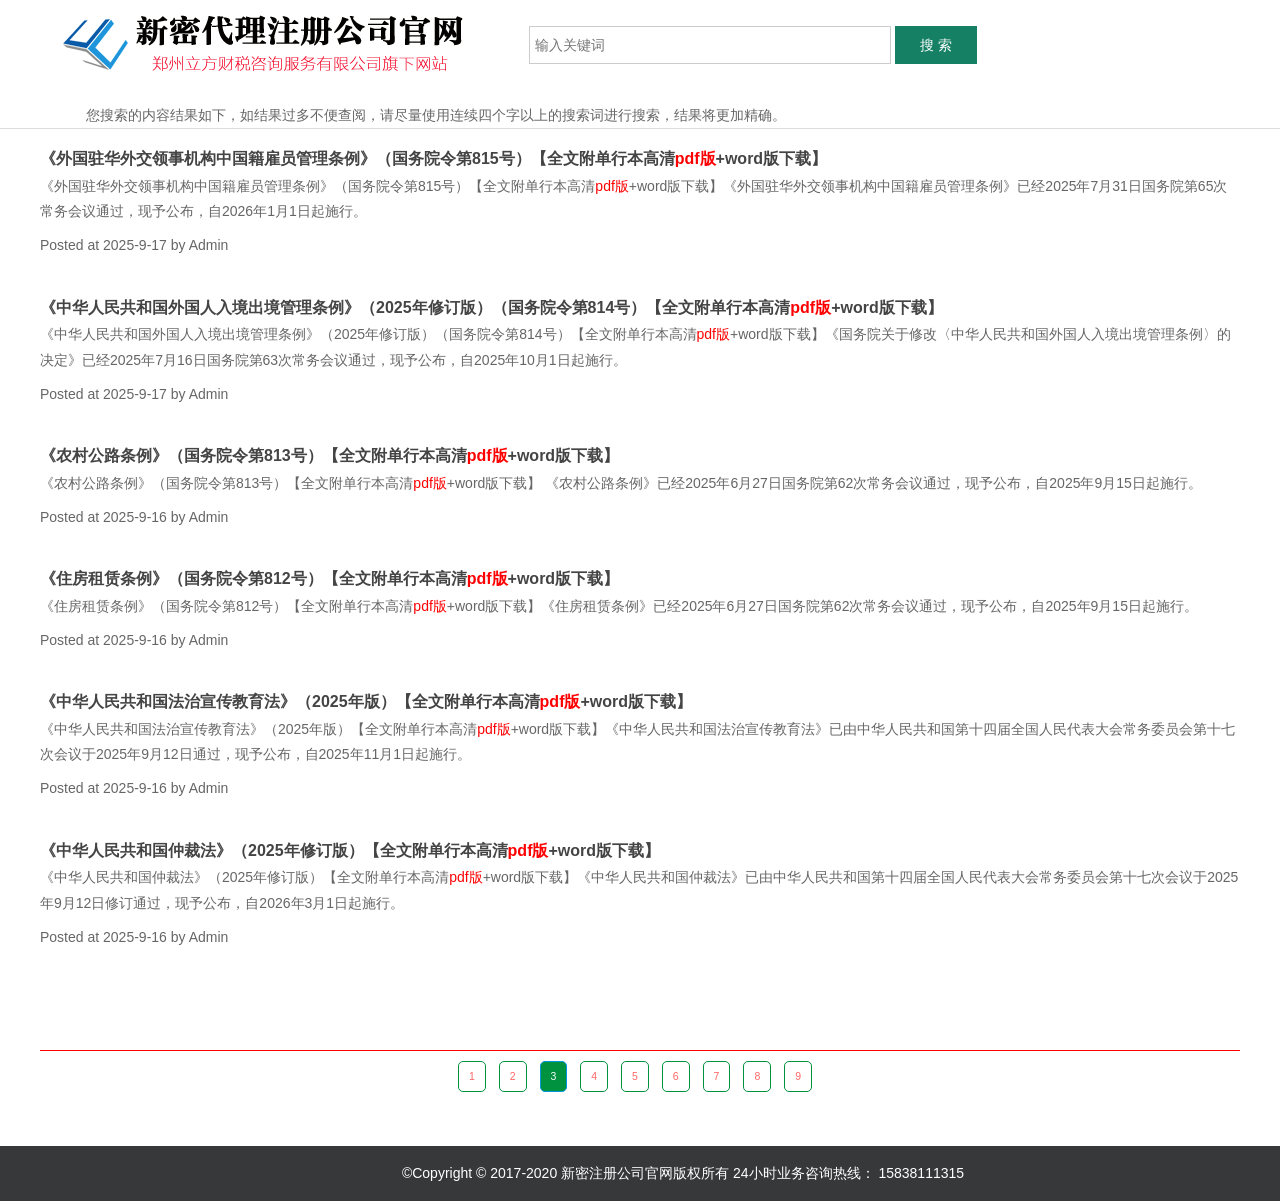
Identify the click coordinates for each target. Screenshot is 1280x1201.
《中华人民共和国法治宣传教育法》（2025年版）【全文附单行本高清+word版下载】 (366, 701)
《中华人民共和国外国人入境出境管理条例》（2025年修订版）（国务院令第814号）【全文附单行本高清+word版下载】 (491, 307)
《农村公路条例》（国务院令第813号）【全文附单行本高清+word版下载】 (329, 455)
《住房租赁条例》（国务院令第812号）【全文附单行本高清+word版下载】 (329, 578)
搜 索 (936, 45)
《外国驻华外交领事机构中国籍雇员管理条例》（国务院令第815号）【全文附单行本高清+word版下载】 (433, 158)
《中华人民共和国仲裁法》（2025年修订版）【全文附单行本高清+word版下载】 (350, 850)
